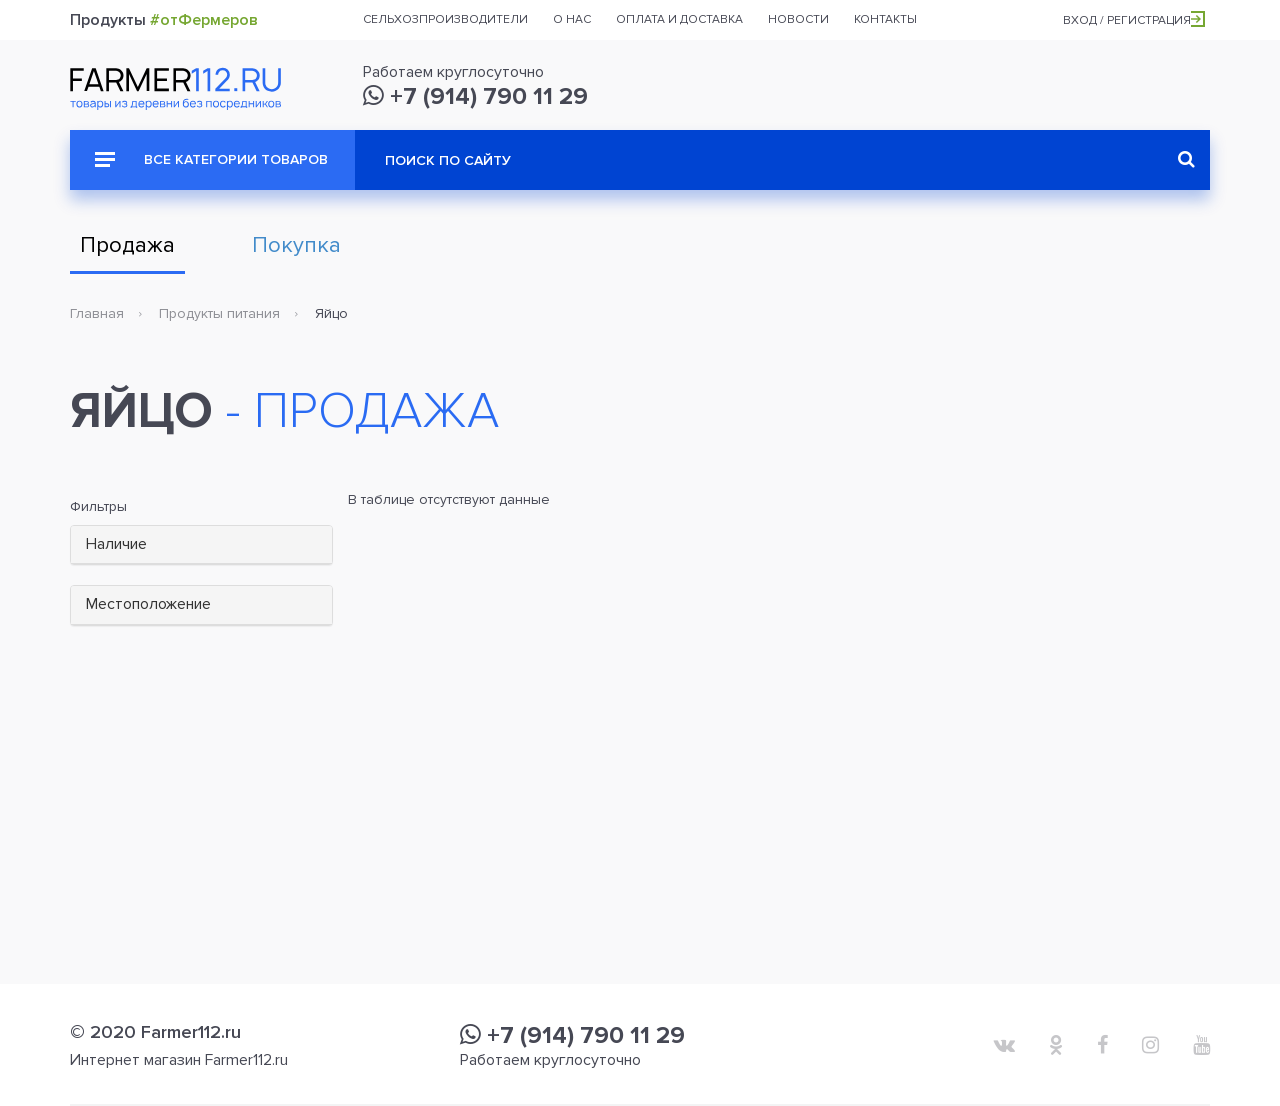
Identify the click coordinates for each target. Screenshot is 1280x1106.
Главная (97, 313)
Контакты (885, 19)
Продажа (127, 245)
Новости (798, 19)
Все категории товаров (211, 159)
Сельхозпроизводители (445, 19)
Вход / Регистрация (1134, 20)
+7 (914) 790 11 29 (475, 96)
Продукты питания (219, 313)
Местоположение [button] (148, 604)
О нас (572, 19)
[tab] (201, 545)
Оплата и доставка (679, 19)
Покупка (296, 245)
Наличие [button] (116, 544)
